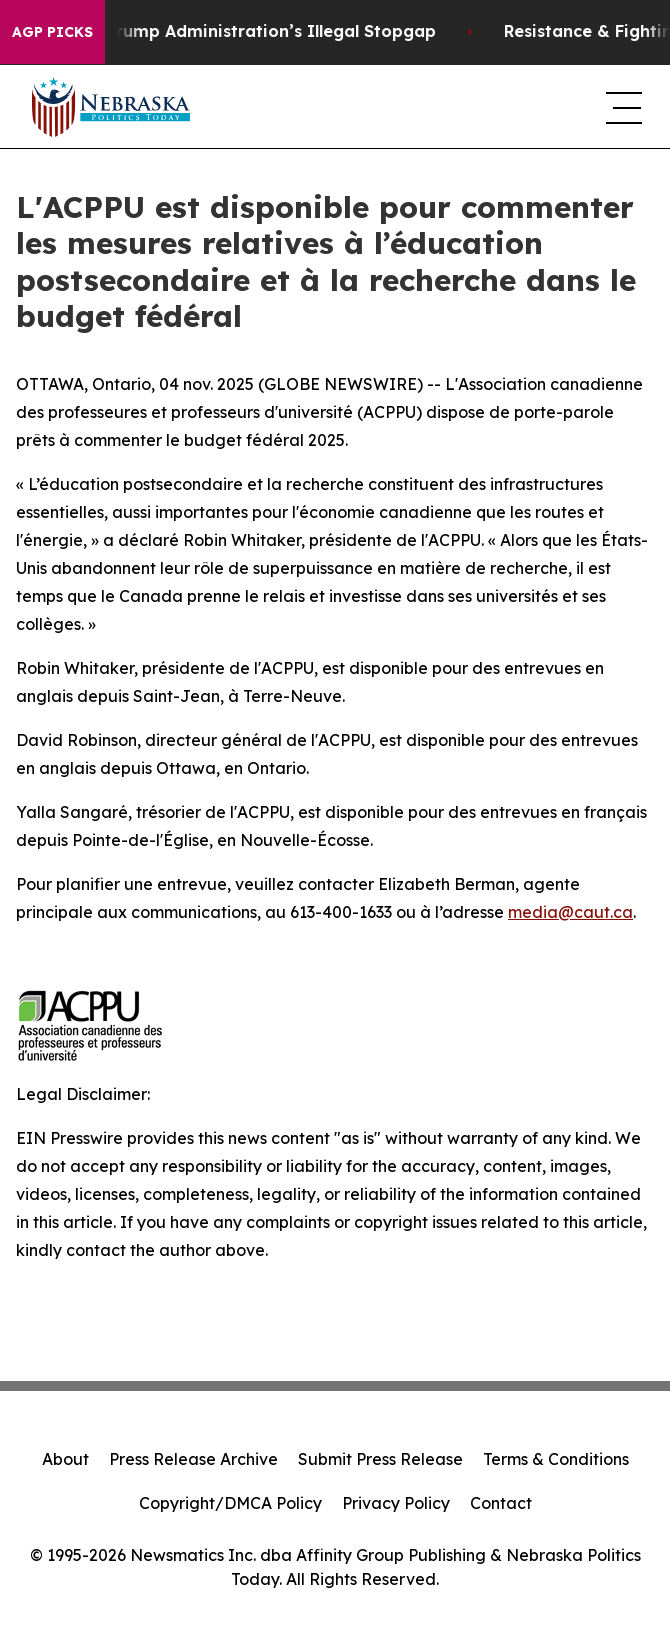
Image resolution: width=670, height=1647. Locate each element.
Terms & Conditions (556, 1459)
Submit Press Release (380, 1459)
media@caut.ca (570, 912)
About (65, 1459)
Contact (501, 1503)
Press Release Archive (193, 1459)
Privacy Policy (396, 1503)
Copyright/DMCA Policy (230, 1503)
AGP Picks (52, 32)
